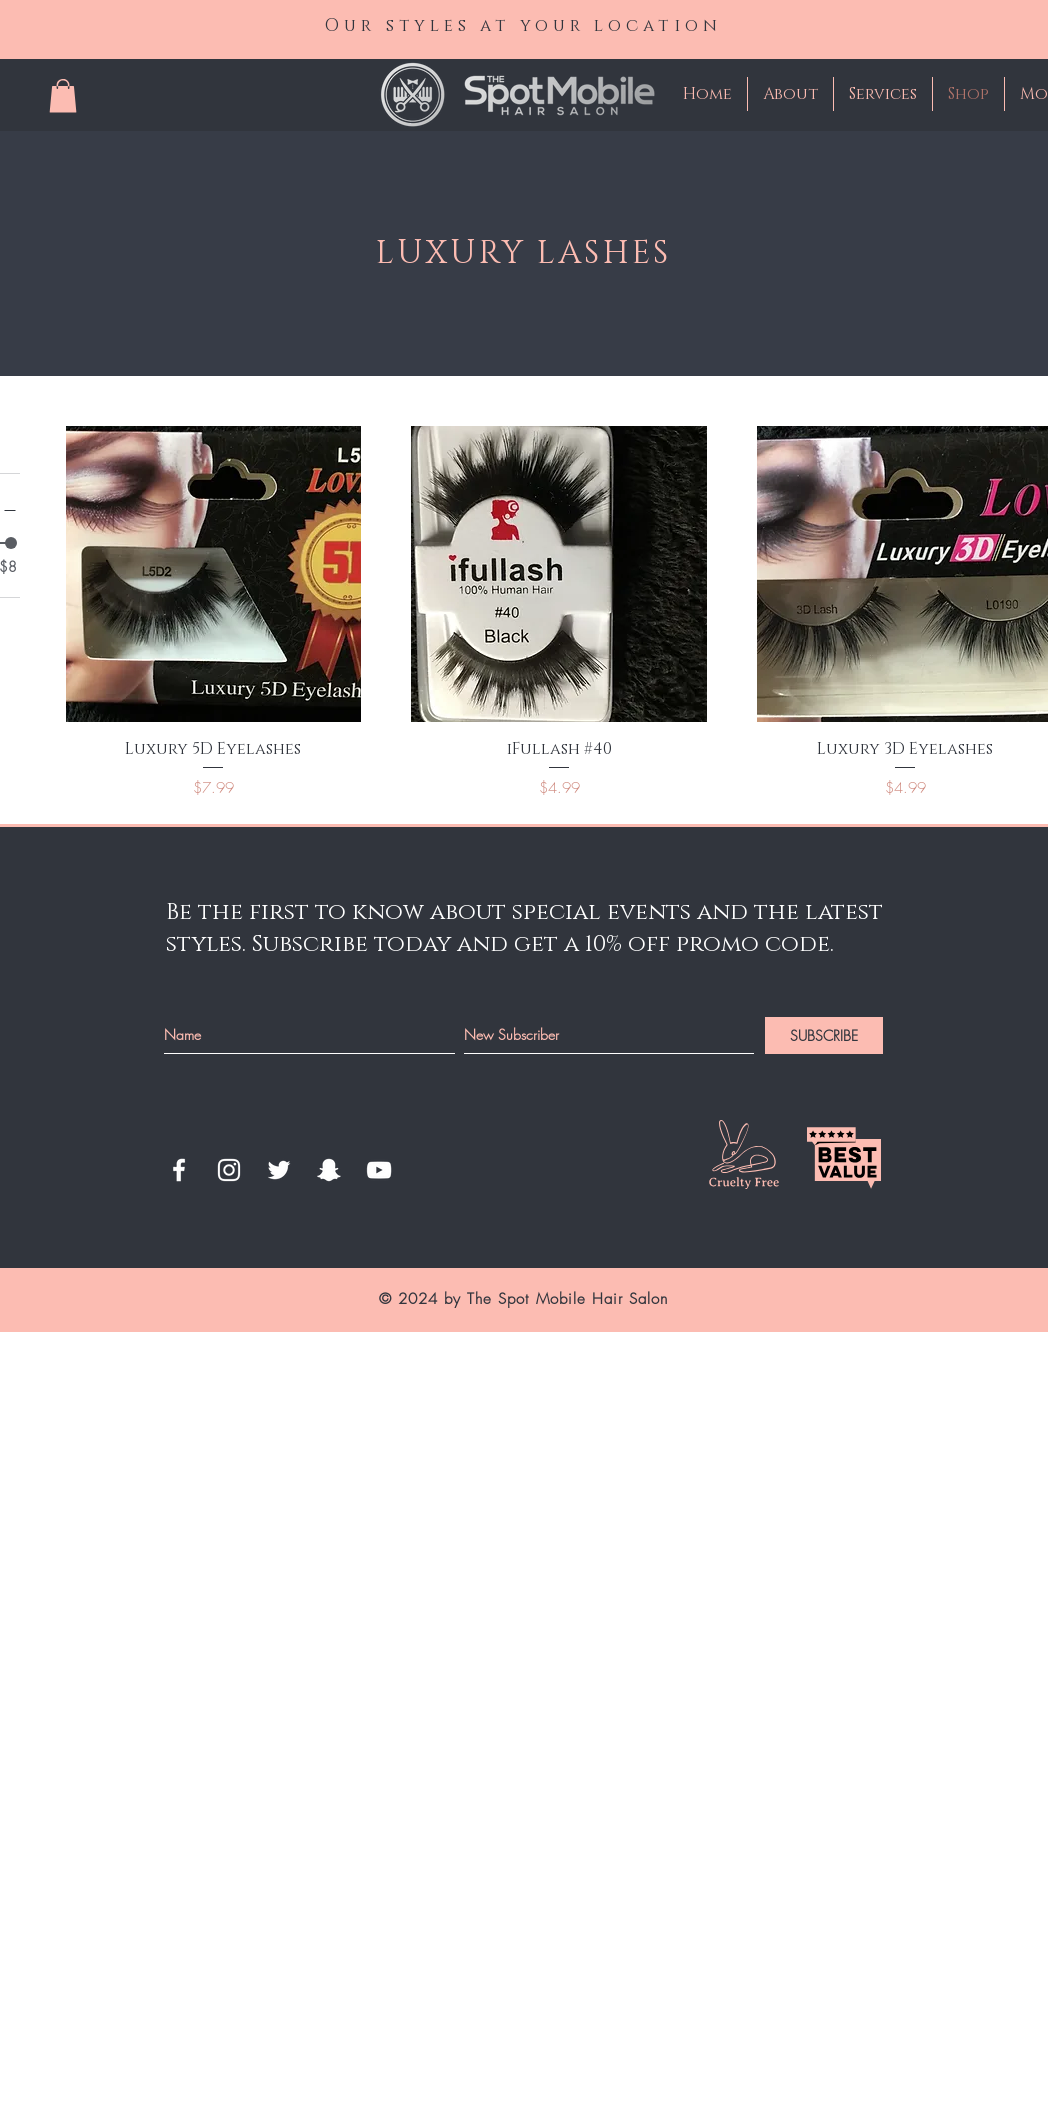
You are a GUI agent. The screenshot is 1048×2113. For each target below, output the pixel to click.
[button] (63, 95)
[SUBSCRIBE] (824, 1035)
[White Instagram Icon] (229, 1170)
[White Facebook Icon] (179, 1170)
